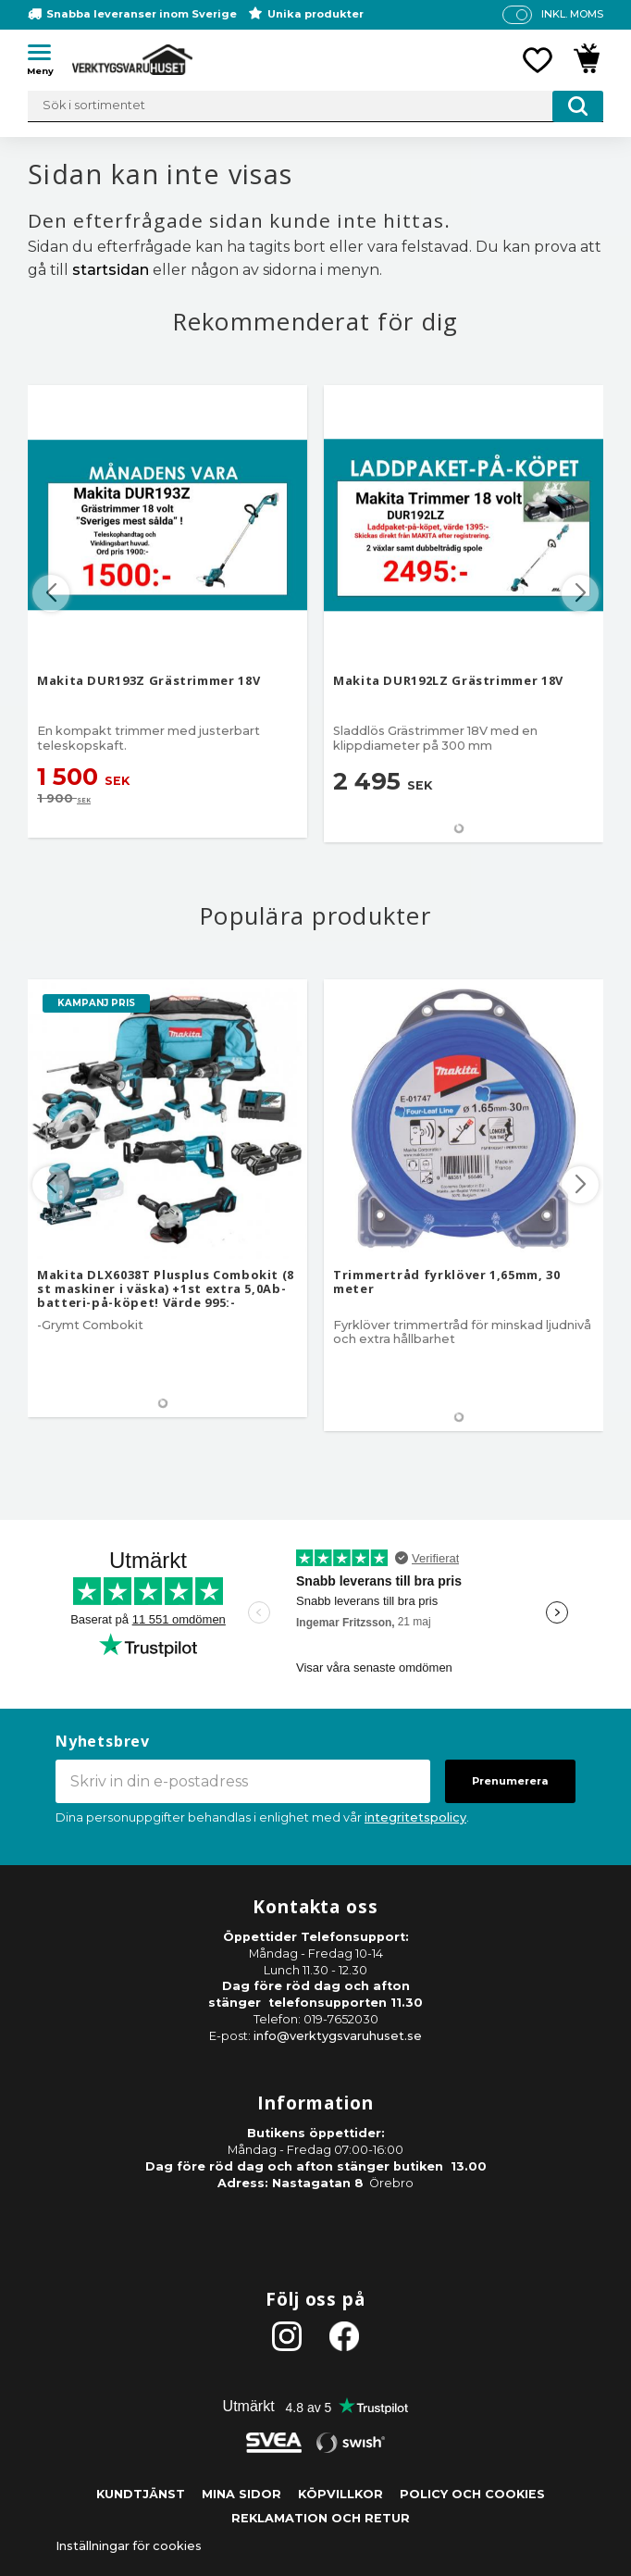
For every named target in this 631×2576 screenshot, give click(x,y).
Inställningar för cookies (129, 2546)
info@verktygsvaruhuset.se (338, 2036)
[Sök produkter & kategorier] (315, 106)
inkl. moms (572, 13)
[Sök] (577, 106)
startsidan (110, 270)
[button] (46, 55)
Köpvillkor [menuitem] (340, 2494)
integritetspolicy (415, 1817)
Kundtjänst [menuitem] (140, 2494)
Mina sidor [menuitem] (241, 2494)
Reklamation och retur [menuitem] (320, 2518)
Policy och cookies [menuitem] (472, 2494)
